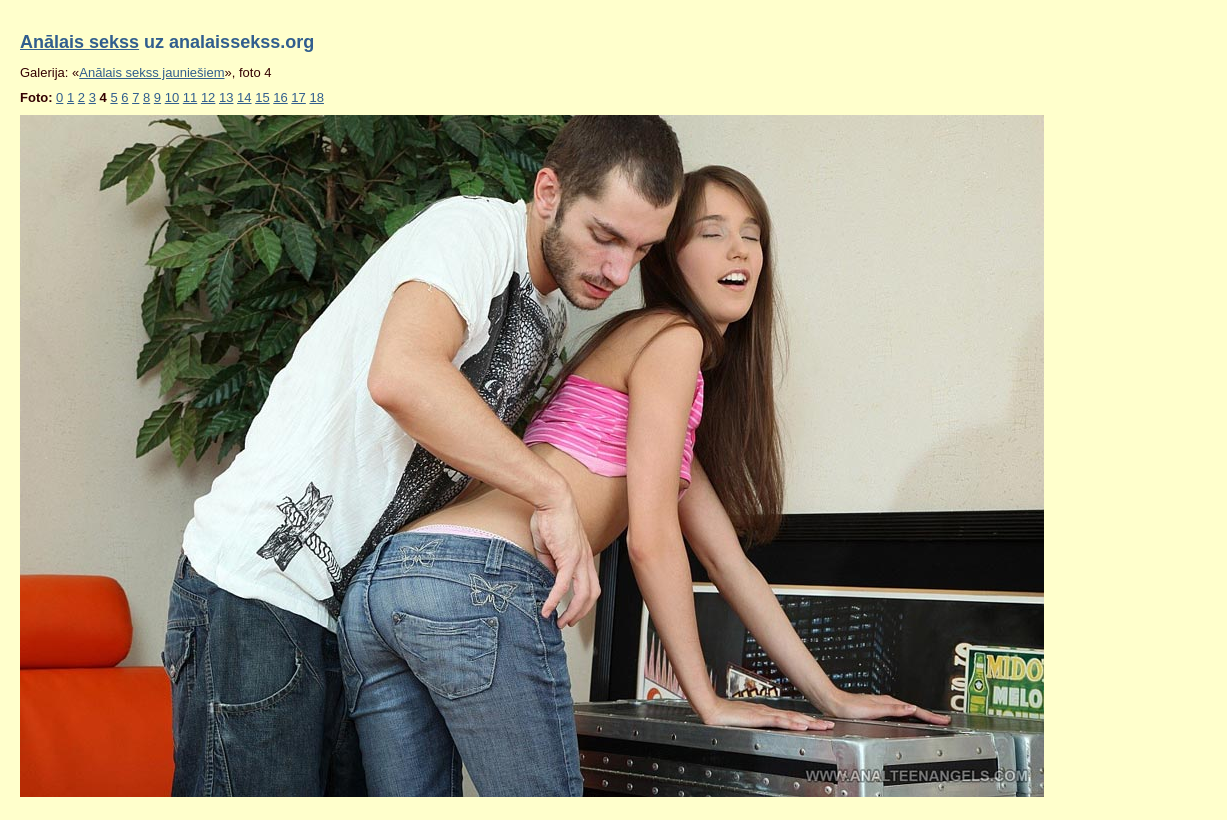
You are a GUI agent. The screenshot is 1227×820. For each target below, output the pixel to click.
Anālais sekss (79, 42)
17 (298, 97)
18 (316, 97)
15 (262, 97)
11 (190, 97)
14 (244, 97)
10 (172, 97)
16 (280, 97)
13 (226, 97)
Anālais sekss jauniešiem (151, 72)
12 (208, 97)
